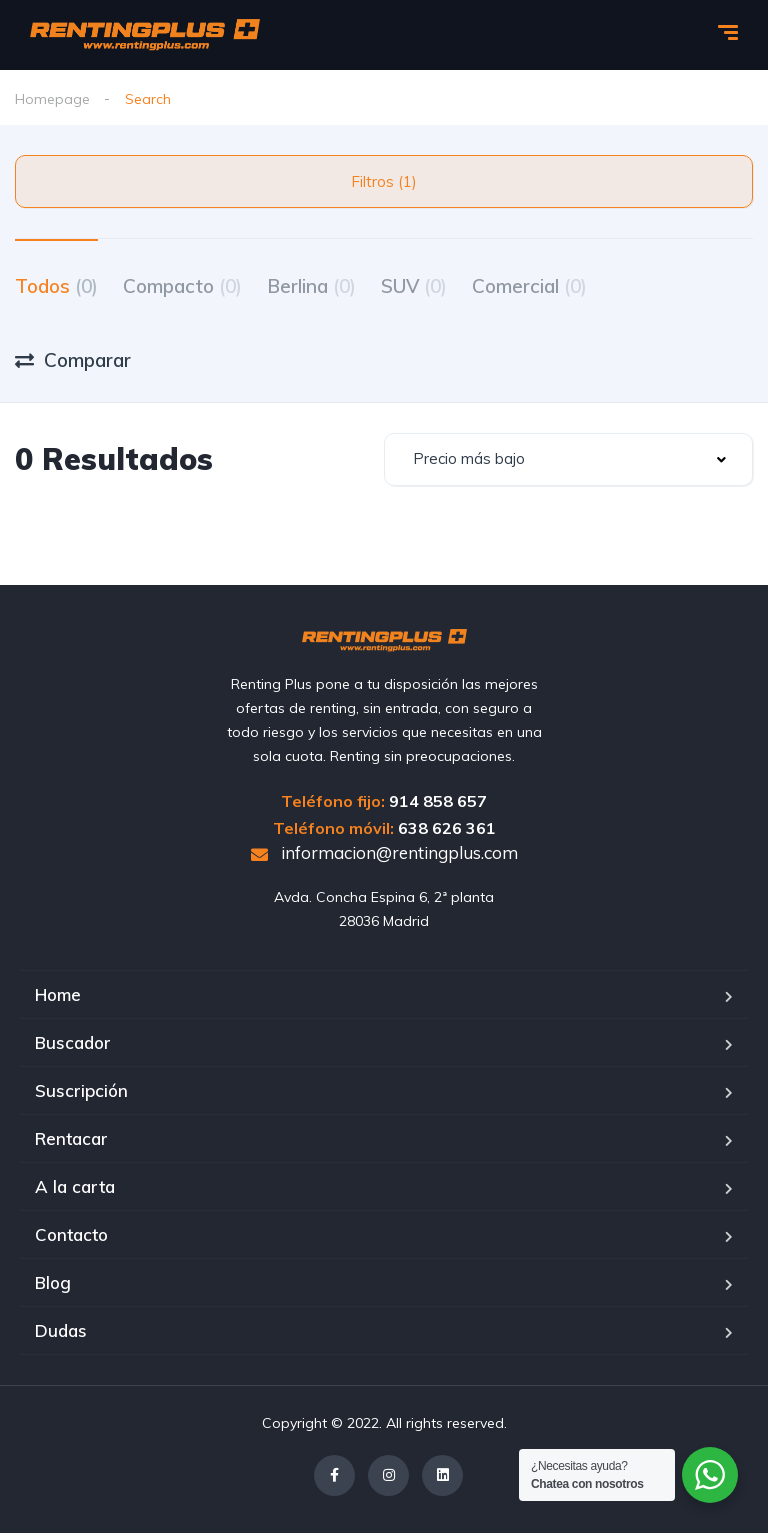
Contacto (71, 1234)
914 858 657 (438, 801)
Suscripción (81, 1090)
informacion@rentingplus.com (384, 852)
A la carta (75, 1186)
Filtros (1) (384, 181)
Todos (56, 286)
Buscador (73, 1042)
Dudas (61, 1330)
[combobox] (568, 459)
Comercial (529, 286)
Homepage (52, 99)
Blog (53, 1282)
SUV (414, 286)
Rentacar (71, 1138)
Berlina (311, 286)
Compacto (182, 286)
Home (58, 994)
